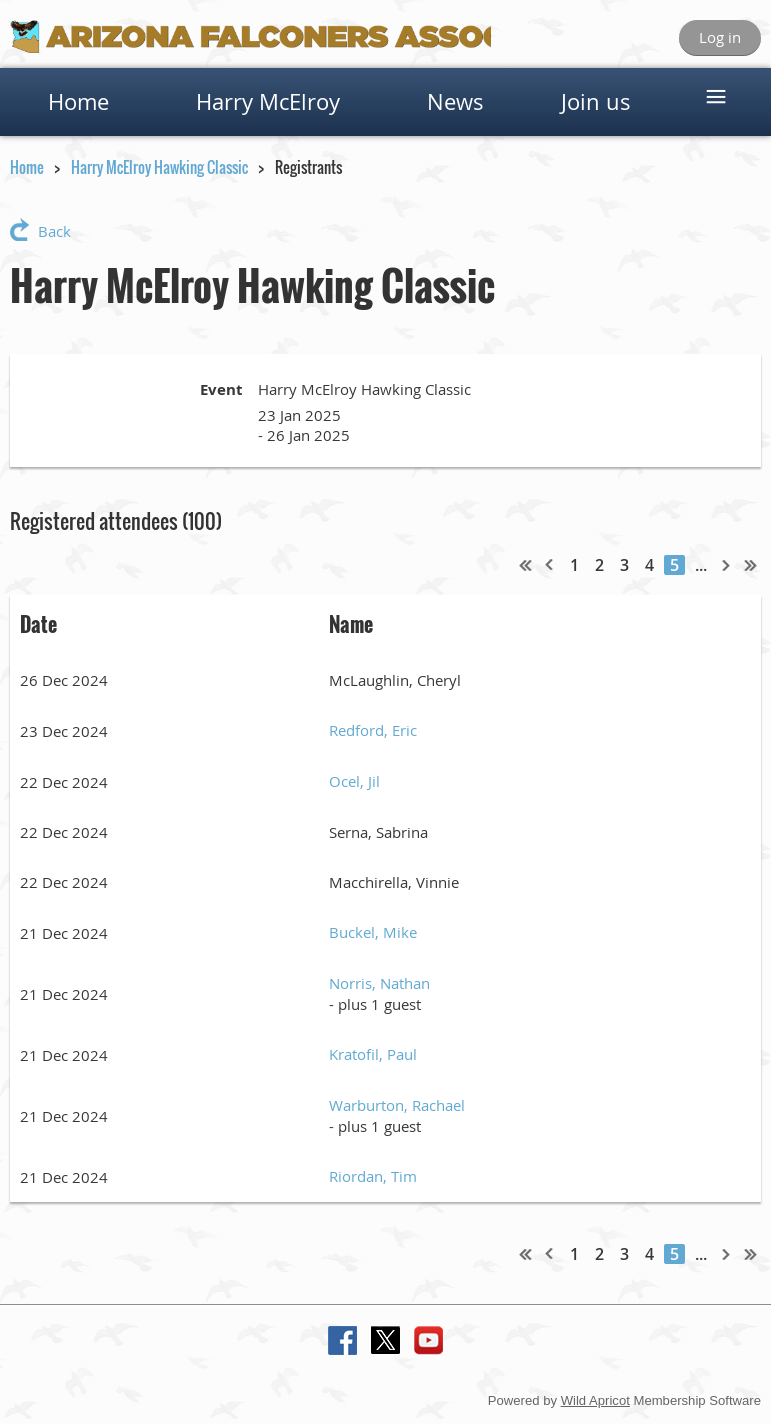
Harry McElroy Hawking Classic (159, 167)
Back (54, 231)
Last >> (751, 565)
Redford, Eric (373, 730)
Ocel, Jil (354, 781)
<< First (526, 565)
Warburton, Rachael (397, 1105)
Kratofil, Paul (373, 1054)
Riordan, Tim (373, 1176)
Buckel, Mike (373, 932)
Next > (727, 565)
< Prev (550, 565)
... (701, 565)
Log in (720, 37)
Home (27, 167)
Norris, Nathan (379, 983)
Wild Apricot (595, 1400)
